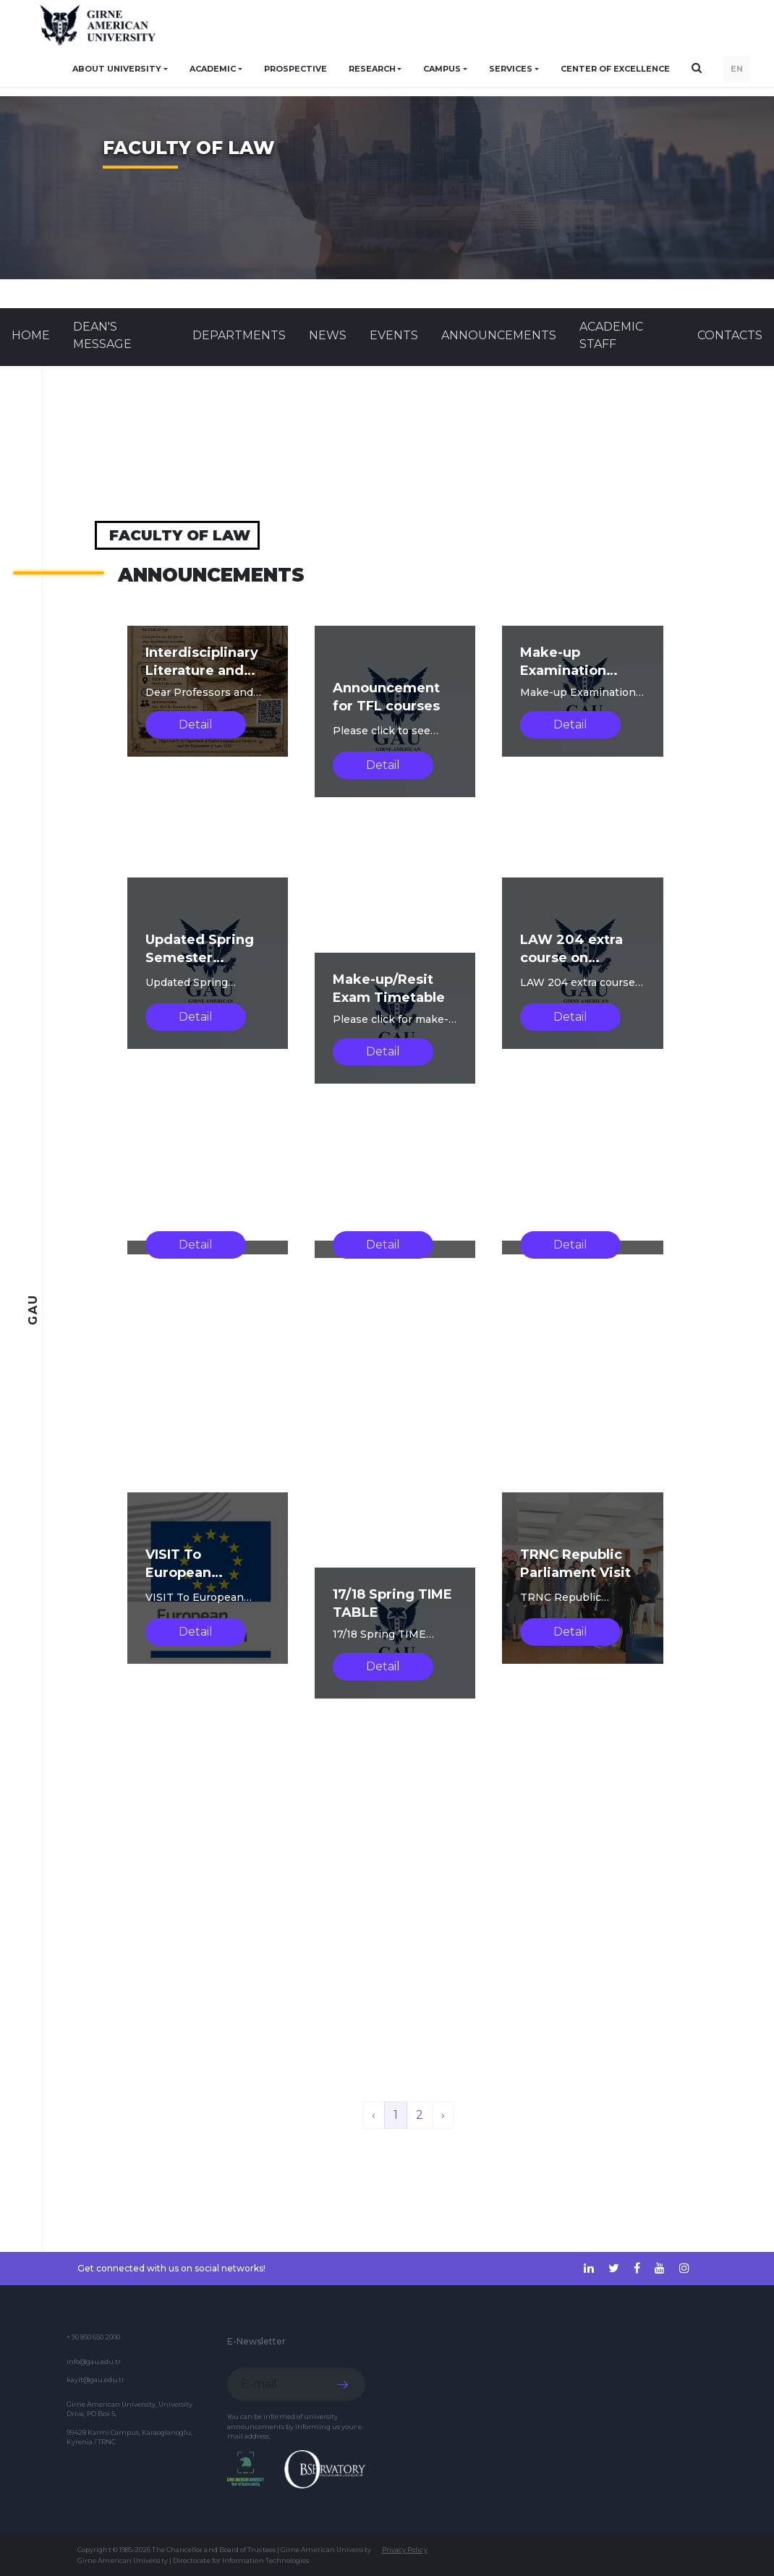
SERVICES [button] (510, 69)
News (327, 335)
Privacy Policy (405, 2550)
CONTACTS (729, 335)
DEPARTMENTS (239, 335)
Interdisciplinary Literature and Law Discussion (201, 671)
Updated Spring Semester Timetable (199, 958)
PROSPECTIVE (295, 69)
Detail (196, 724)
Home (31, 335)
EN (737, 69)
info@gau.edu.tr (94, 2361)
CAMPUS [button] (442, 69)
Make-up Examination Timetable (563, 671)
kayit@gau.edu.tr (95, 2380)
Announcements (498, 335)
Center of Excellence (615, 69)
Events (394, 335)
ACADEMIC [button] (213, 69)
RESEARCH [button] (372, 69)
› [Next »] (443, 2115)
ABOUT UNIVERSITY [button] (116, 69)
